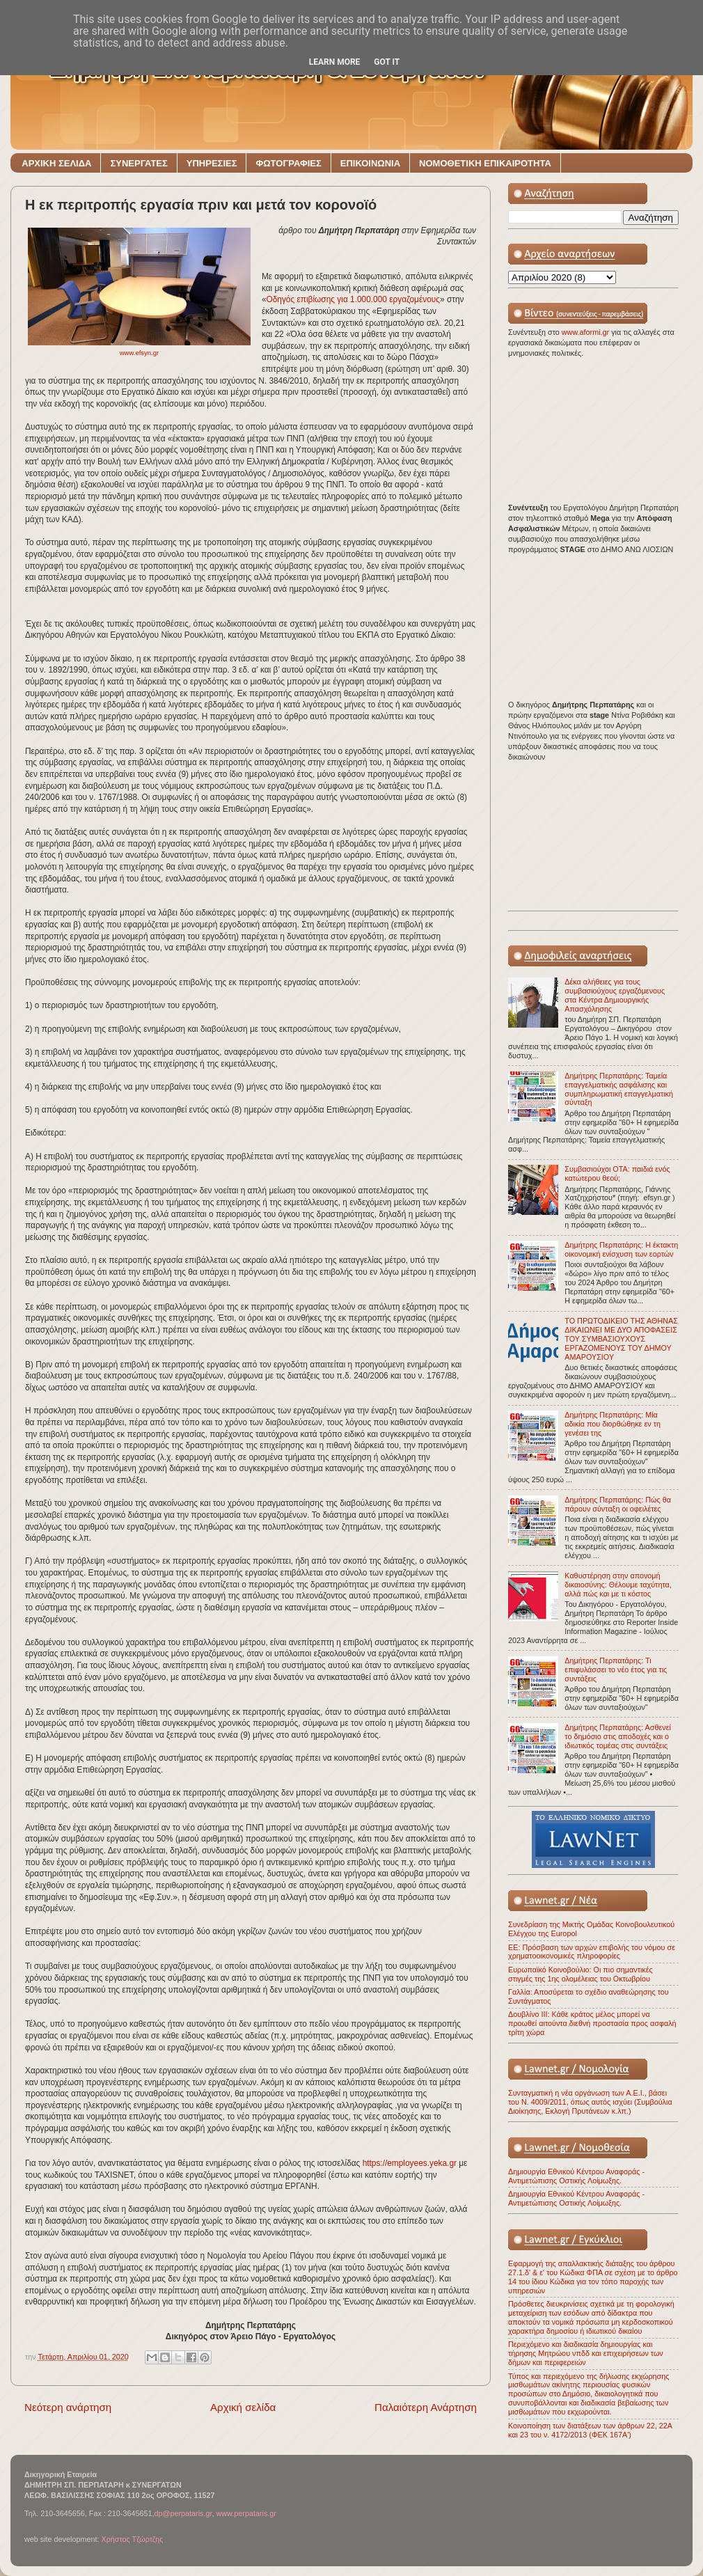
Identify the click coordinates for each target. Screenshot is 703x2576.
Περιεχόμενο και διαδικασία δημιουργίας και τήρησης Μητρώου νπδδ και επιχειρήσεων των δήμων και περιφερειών (585, 2353)
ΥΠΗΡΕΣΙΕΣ (212, 163)
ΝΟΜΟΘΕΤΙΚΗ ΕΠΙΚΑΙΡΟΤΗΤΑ (485, 163)
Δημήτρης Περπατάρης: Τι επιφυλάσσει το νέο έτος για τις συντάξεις (615, 1669)
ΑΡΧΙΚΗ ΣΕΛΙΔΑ (56, 163)
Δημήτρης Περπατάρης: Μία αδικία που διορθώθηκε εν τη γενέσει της (612, 1424)
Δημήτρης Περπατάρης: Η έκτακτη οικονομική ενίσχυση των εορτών (621, 1249)
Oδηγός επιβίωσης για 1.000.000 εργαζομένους (353, 299)
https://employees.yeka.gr (410, 2163)
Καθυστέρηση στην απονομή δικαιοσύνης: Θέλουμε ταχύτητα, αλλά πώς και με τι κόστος (617, 1584)
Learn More (335, 62)
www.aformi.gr (586, 332)
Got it (387, 62)
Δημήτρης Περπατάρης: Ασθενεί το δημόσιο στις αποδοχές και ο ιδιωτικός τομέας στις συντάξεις (617, 1736)
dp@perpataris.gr (183, 2513)
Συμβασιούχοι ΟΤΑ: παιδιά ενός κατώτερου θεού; (617, 1173)
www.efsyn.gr (139, 352)
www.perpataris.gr (246, 2513)
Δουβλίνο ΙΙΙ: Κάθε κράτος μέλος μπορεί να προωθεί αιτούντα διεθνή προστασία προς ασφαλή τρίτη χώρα (592, 2023)
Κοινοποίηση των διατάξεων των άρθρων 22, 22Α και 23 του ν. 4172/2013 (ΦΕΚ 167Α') (590, 2430)
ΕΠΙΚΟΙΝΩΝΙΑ (370, 163)
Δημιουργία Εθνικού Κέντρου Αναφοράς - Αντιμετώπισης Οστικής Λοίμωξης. (576, 2176)
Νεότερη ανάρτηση (67, 2407)
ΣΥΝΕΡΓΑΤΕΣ (138, 163)
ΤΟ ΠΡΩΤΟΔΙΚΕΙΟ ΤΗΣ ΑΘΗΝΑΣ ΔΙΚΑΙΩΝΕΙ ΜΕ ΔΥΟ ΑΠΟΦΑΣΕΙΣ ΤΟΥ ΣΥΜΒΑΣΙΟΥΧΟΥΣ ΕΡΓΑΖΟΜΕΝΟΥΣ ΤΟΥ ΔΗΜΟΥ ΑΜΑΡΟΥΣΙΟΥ (621, 1339)
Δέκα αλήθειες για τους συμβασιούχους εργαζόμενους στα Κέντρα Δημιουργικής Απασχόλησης (614, 995)
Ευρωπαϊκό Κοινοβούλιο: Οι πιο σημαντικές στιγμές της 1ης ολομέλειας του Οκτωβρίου (580, 1974)
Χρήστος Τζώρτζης (132, 2539)
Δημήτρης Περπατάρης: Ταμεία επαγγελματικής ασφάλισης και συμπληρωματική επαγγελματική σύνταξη (618, 1089)
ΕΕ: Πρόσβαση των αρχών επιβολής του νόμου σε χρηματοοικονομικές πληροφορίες (591, 1952)
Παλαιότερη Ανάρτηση (425, 2407)
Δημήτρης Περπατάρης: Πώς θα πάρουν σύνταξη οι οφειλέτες (617, 1504)
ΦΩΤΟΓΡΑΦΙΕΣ (288, 163)
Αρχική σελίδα (243, 2407)
